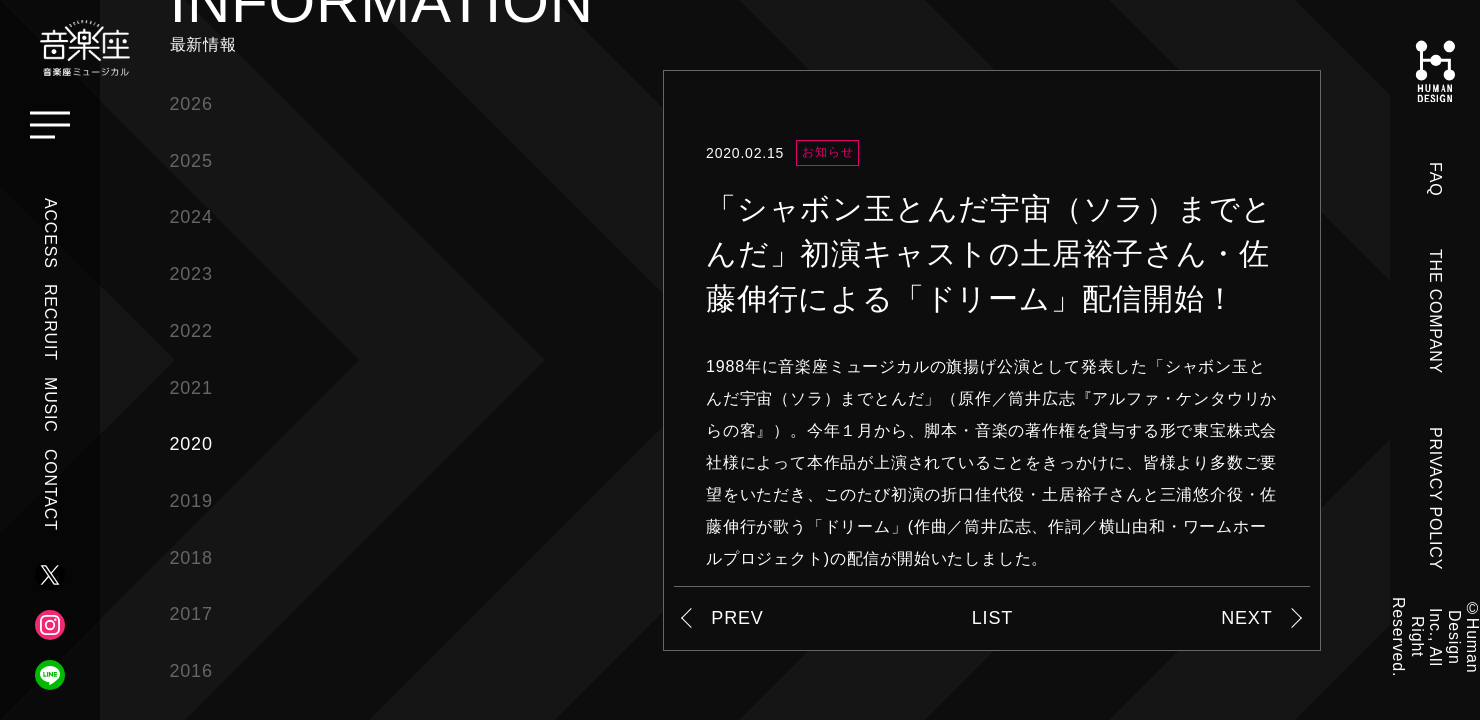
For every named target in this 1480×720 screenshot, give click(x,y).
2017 (191, 614)
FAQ (1435, 179)
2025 (191, 161)
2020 (191, 444)
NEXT (1246, 618)
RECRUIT (50, 322)
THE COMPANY (1435, 311)
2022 (191, 331)
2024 (191, 217)
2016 (191, 671)
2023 (191, 274)
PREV (737, 618)
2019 (191, 501)
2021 (191, 388)
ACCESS (50, 233)
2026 (191, 104)
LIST (992, 618)
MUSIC (50, 405)
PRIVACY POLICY (1435, 498)
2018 (191, 558)
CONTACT (50, 490)
